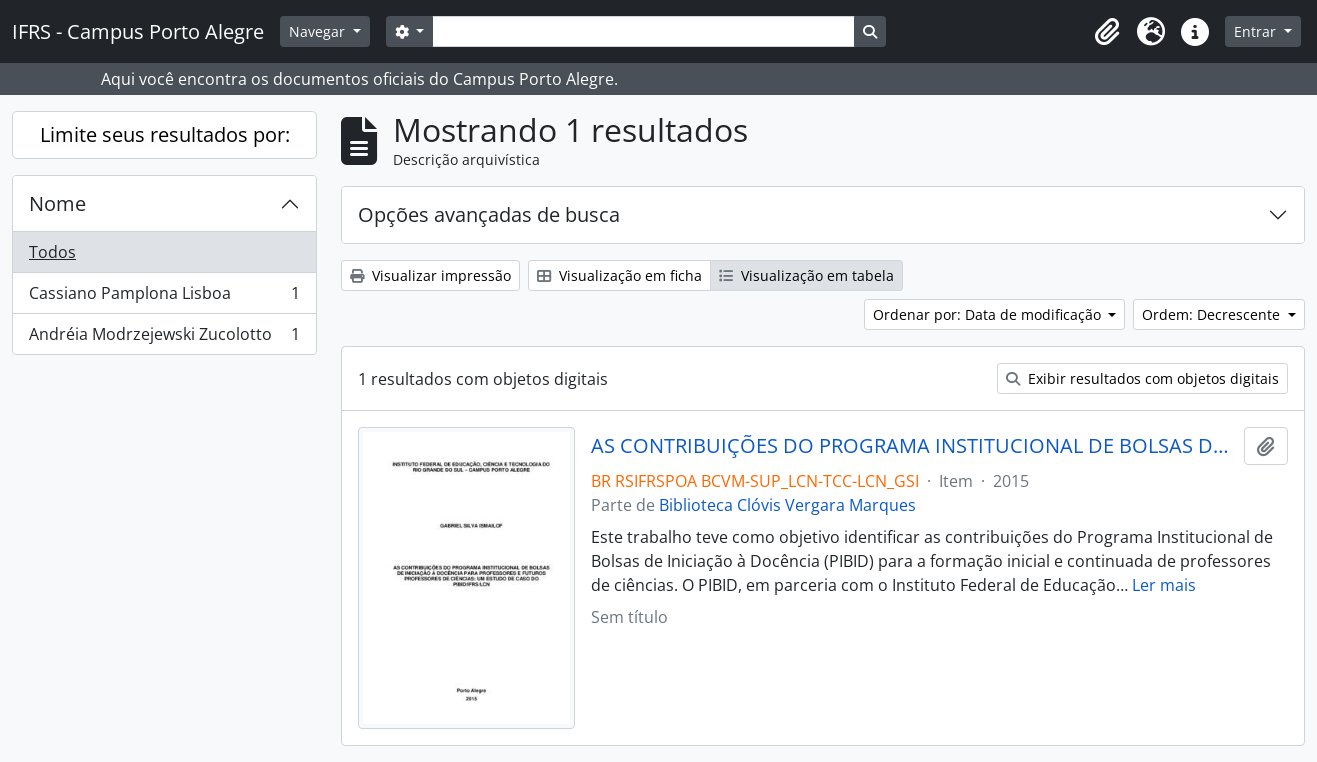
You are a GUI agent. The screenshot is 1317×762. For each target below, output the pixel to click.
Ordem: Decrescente (1213, 314)
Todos (52, 252)
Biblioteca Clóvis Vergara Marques (787, 505)
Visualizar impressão (430, 275)
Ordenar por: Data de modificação (989, 314)
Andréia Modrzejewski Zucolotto (164, 338)
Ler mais (1164, 585)
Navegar (319, 31)
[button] (1107, 32)
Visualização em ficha (619, 275)
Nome (57, 203)
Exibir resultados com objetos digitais (1142, 378)
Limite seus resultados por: (165, 134)
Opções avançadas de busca (489, 214)
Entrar (1257, 31)
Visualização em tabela (806, 275)
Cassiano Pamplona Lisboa (164, 297)
